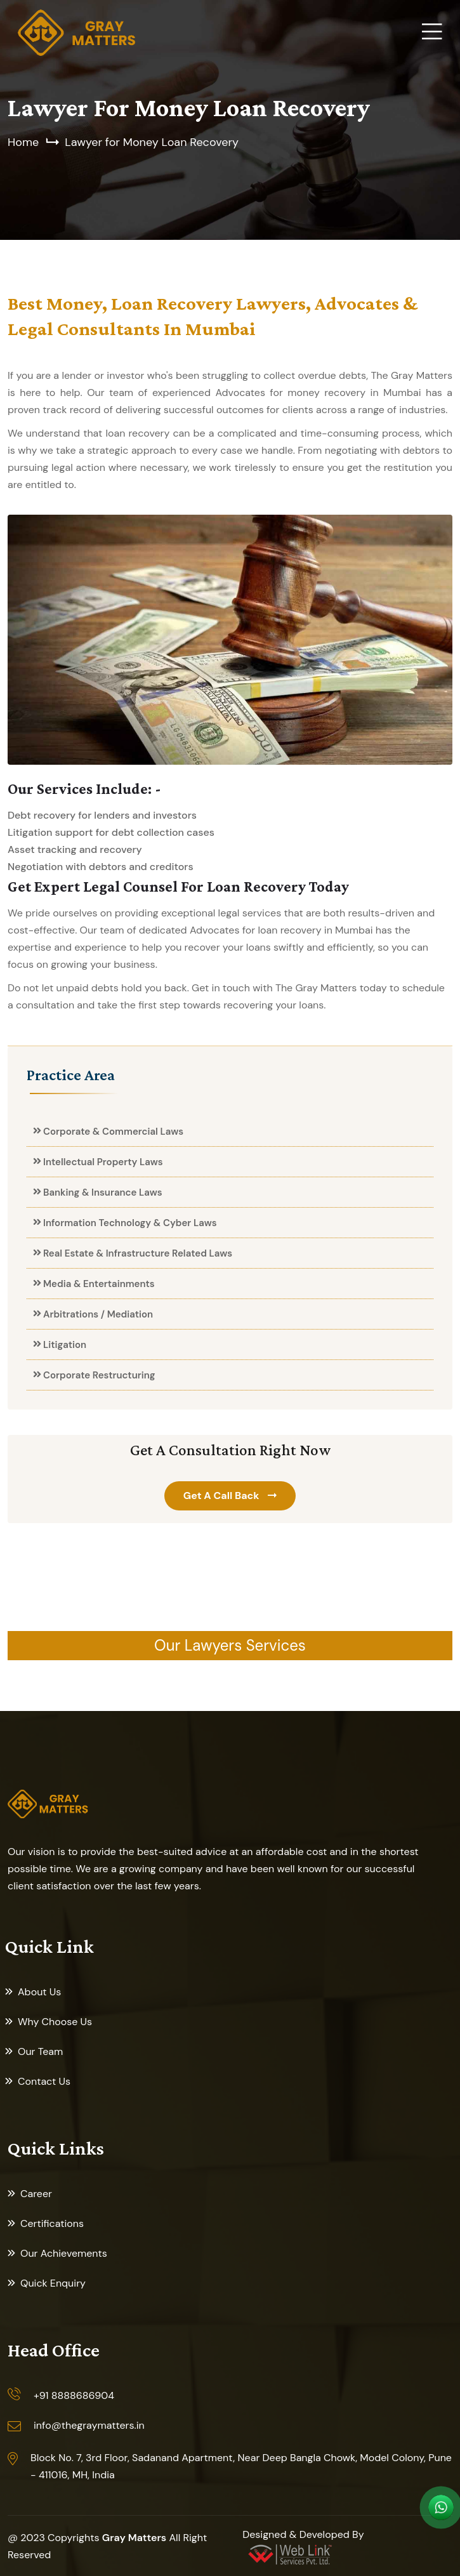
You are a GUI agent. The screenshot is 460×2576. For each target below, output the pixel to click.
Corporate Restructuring (99, 1375)
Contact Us (44, 2081)
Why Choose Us (55, 2021)
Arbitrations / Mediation (98, 1314)
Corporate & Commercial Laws (113, 1131)
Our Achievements (63, 2253)
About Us (39, 1991)
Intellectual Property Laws (103, 1162)
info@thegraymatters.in (89, 2425)
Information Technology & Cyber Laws (130, 1223)
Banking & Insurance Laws (102, 1192)
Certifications (52, 2223)
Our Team (40, 2051)
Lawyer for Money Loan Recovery (152, 142)
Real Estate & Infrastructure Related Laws (137, 1253)
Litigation (64, 1344)
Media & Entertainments (99, 1284)
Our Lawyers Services (230, 1645)
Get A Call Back (222, 1495)
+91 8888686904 (74, 2395)
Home (23, 142)
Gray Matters (134, 2537)
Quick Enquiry (53, 2283)
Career (36, 2193)
